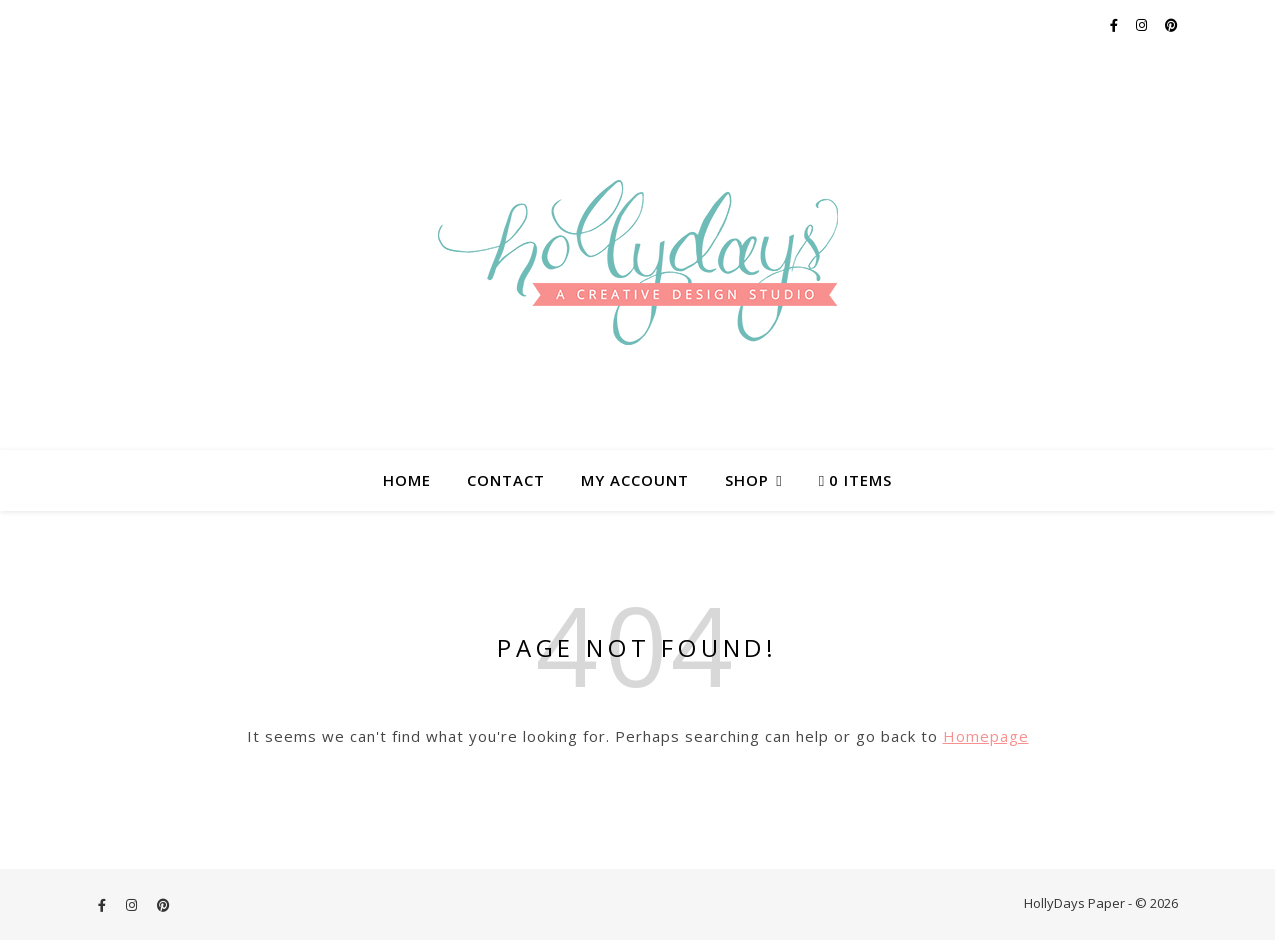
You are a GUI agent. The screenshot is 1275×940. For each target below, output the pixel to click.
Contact (506, 480)
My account (635, 480)
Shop (747, 480)
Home (407, 480)
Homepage (986, 736)
